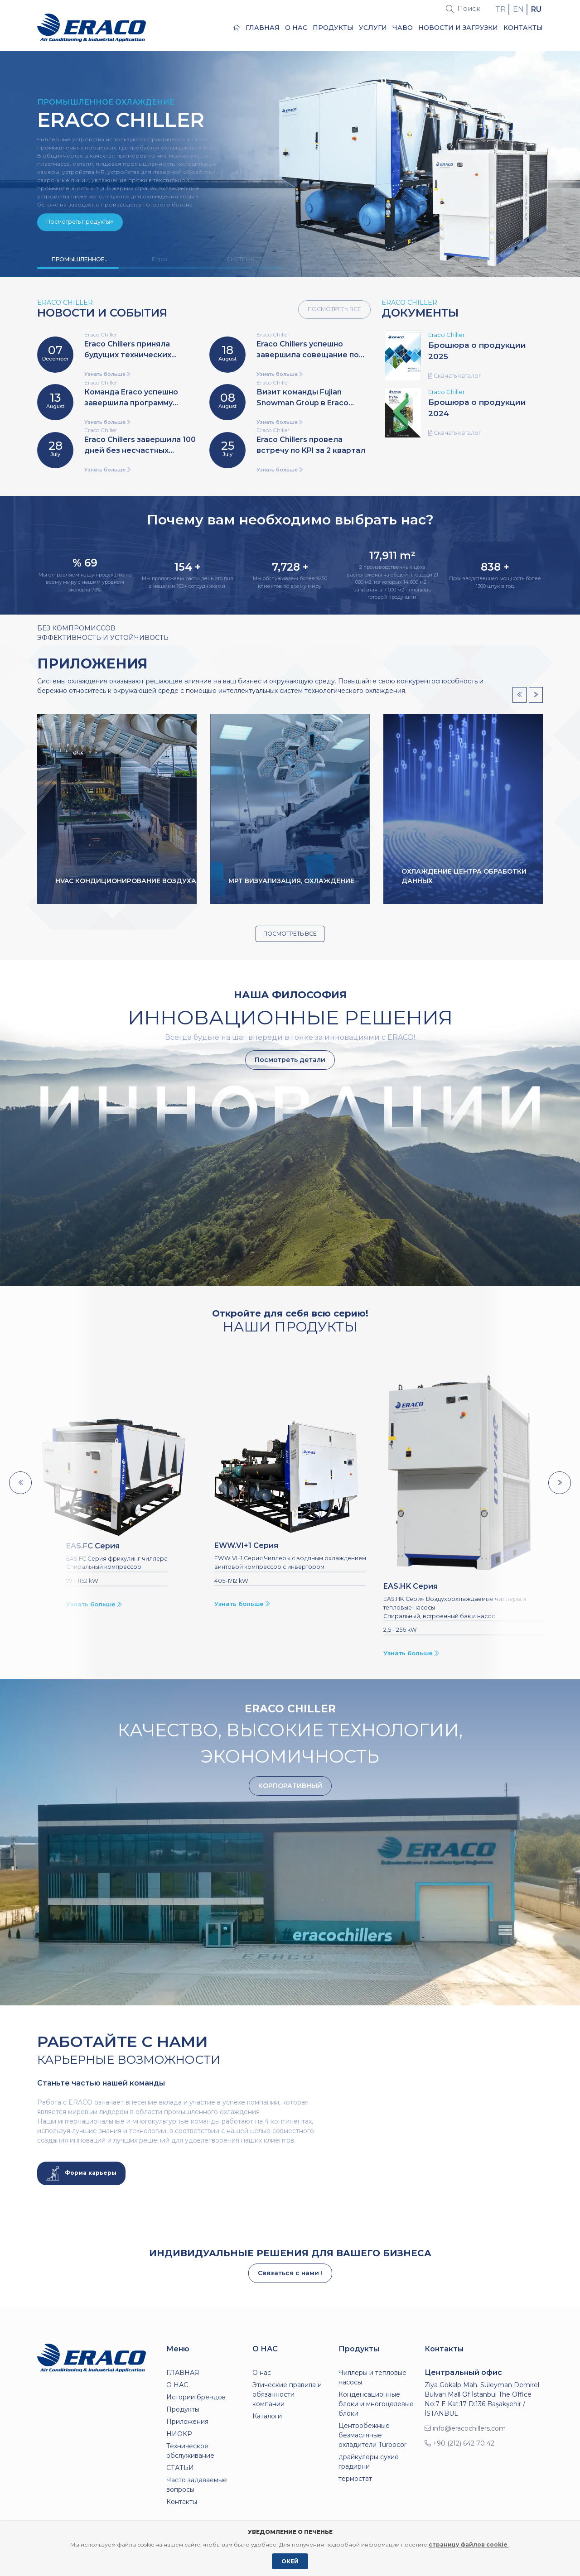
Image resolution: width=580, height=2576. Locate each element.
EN (518, 9)
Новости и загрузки (458, 28)
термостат (355, 2479)
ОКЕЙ (290, 2561)
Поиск (463, 8)
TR (500, 9)
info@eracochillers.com (465, 2428)
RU (536, 9)
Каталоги (267, 2416)
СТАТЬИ (180, 2468)
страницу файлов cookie (469, 2544)
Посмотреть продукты (80, 222)
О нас (261, 2373)
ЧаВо (402, 28)
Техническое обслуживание (190, 2451)
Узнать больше (107, 374)
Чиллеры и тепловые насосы (372, 2377)
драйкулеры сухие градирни (368, 2461)
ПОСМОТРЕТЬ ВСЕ (334, 309)
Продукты (333, 28)
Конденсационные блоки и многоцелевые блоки (376, 2403)
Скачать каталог (454, 375)
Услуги (373, 28)
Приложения (187, 2421)
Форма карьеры (81, 2173)
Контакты (523, 28)
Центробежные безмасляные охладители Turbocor (372, 2435)
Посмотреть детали (290, 1060)
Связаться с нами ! (290, 2273)
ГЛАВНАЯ (256, 28)
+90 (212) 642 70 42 (459, 2443)
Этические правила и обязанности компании (287, 2394)
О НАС (296, 28)
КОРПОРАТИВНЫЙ (290, 1786)
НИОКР (179, 2434)
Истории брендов (196, 2397)
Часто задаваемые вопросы (196, 2485)
